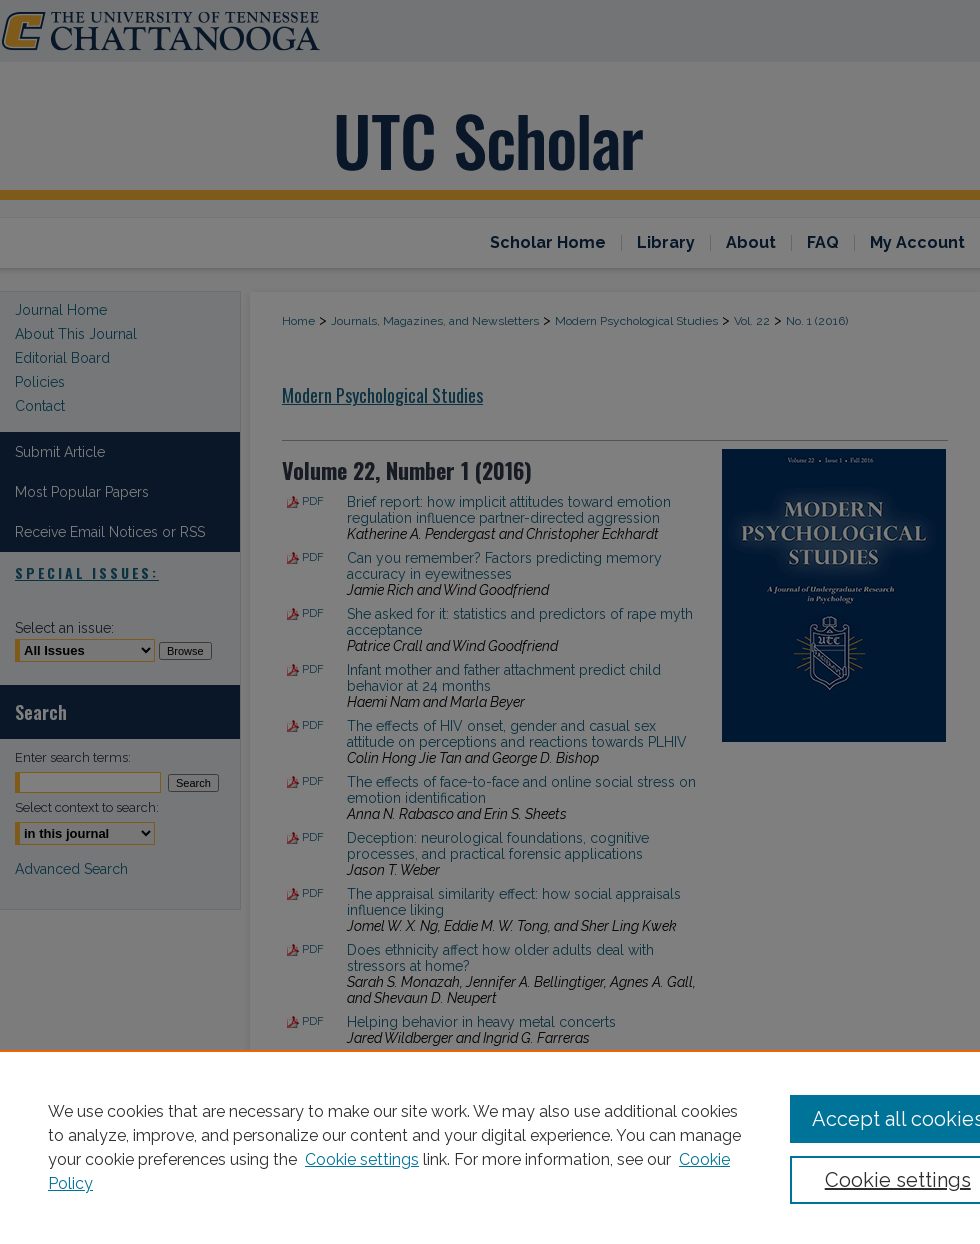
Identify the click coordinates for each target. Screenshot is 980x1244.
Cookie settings (362, 1159)
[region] (490, 1147)
